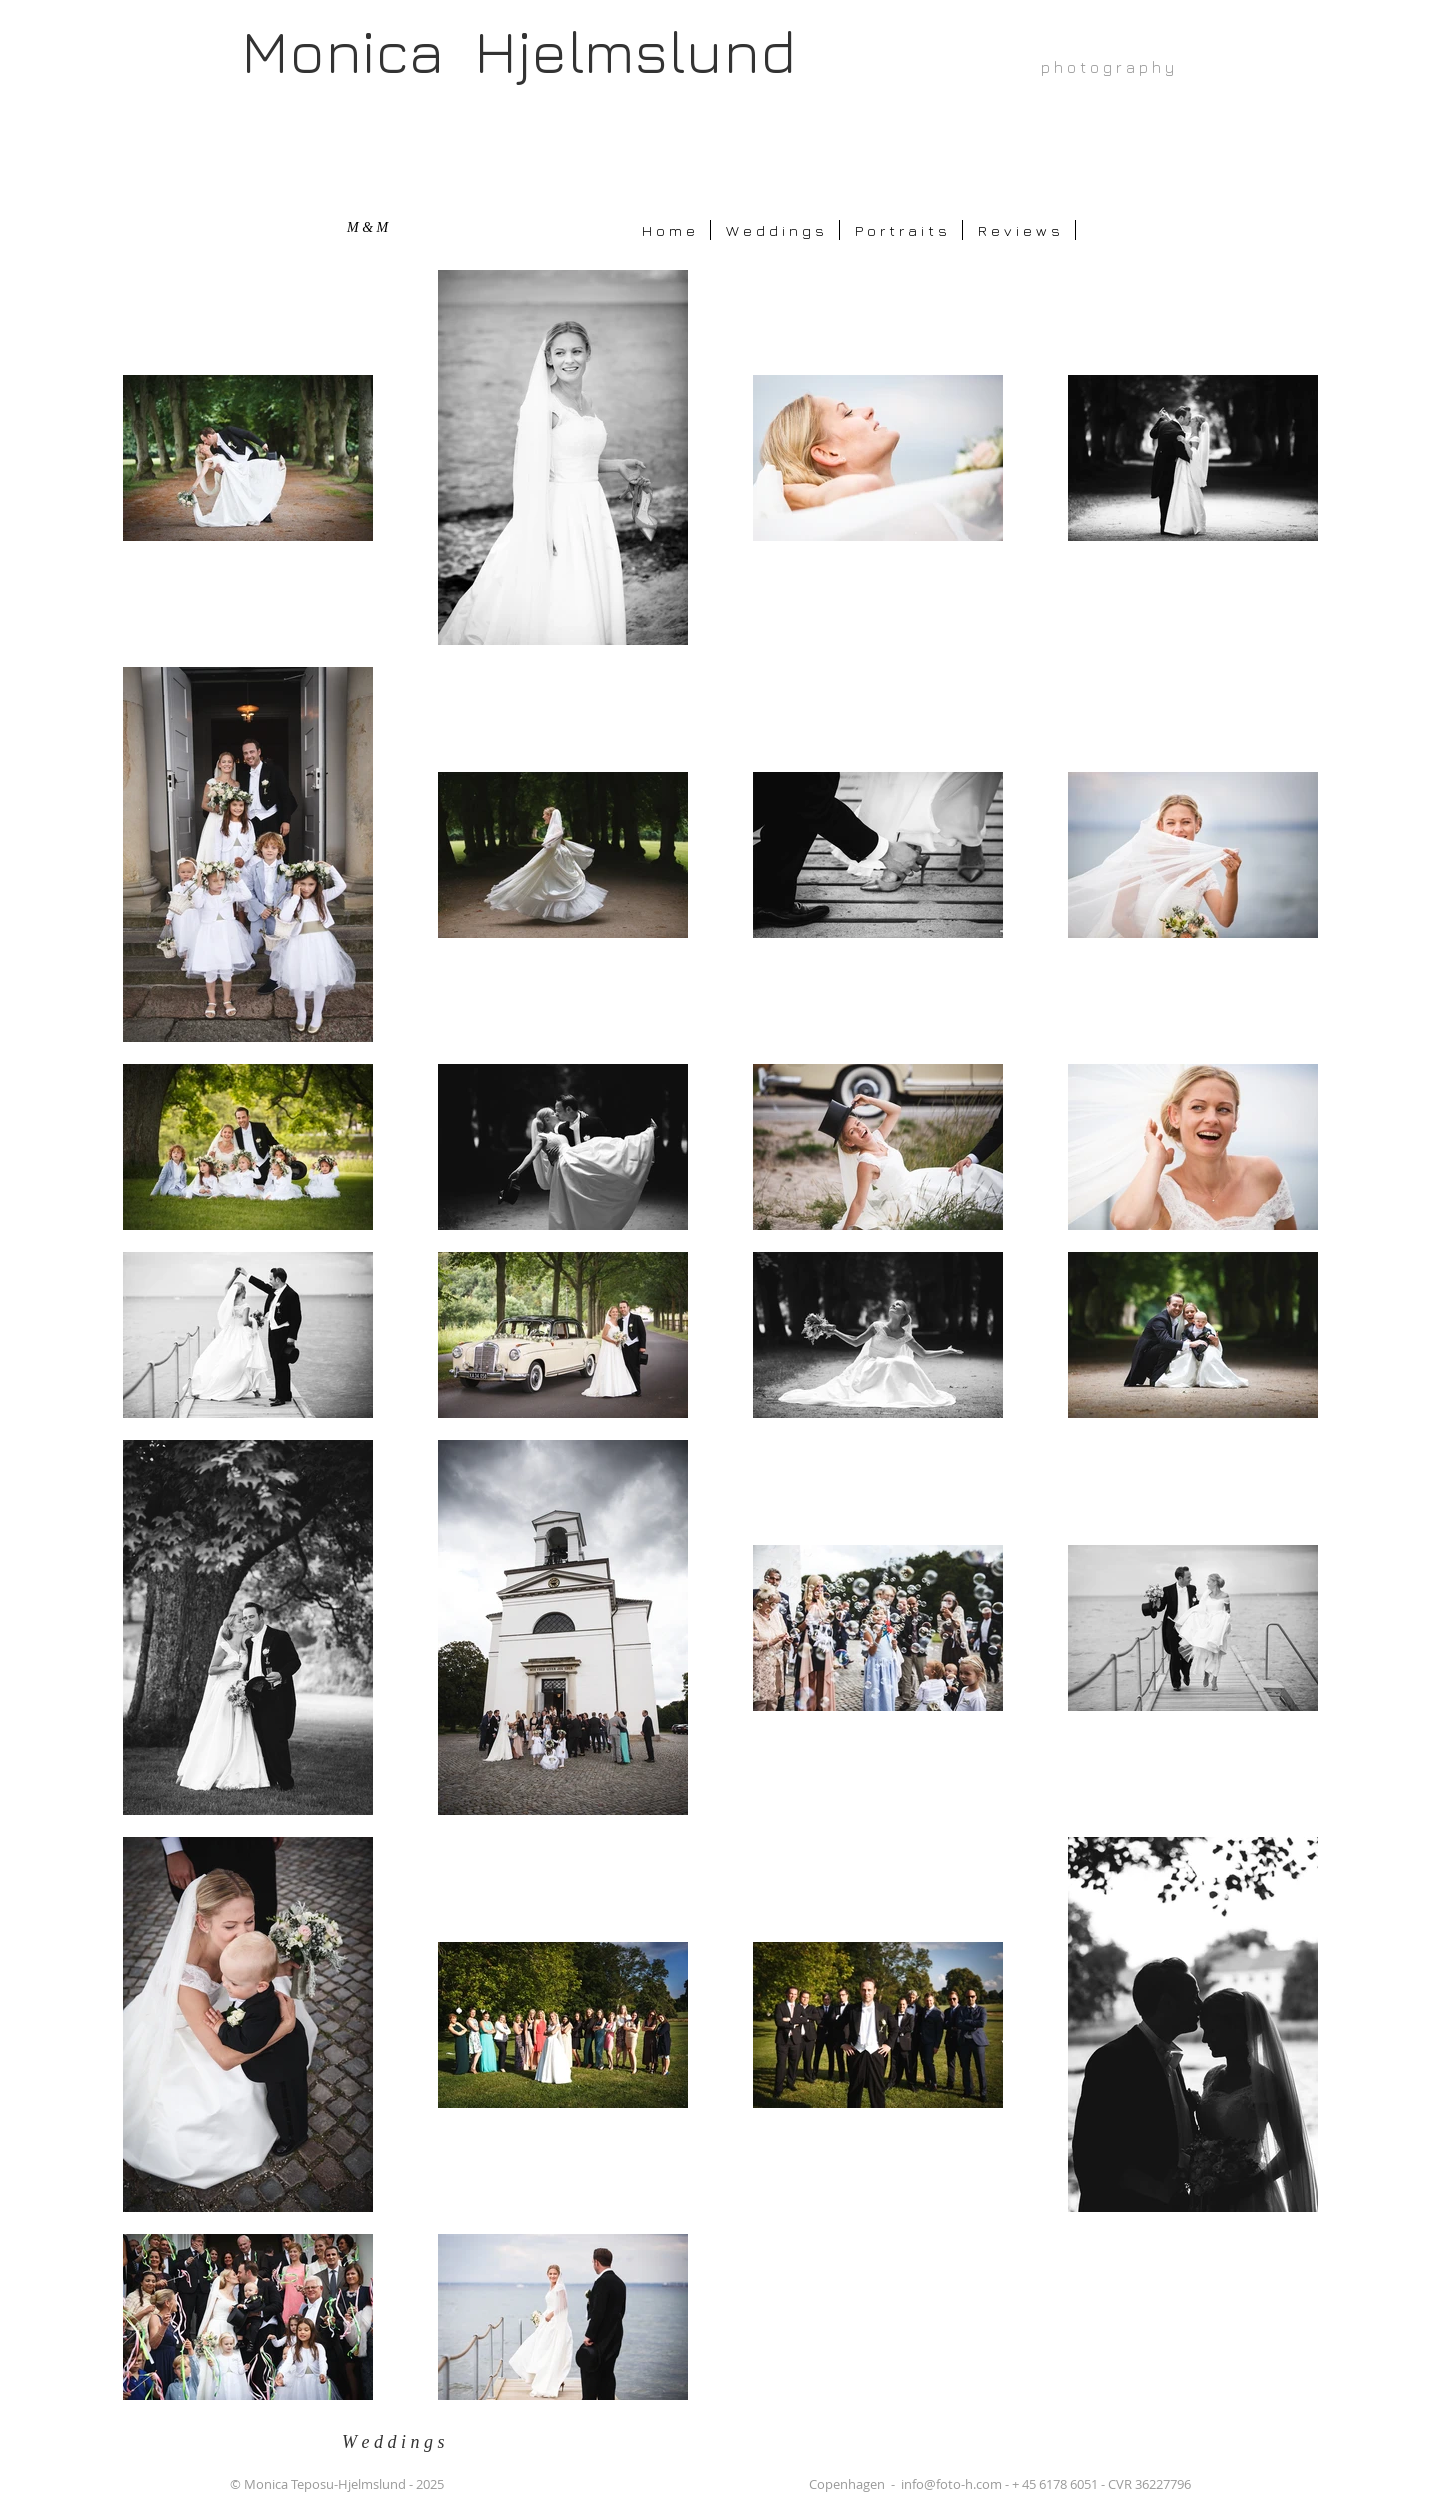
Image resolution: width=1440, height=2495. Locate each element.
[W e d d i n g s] (404, 2442)
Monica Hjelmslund (518, 50)
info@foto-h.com (951, 2484)
